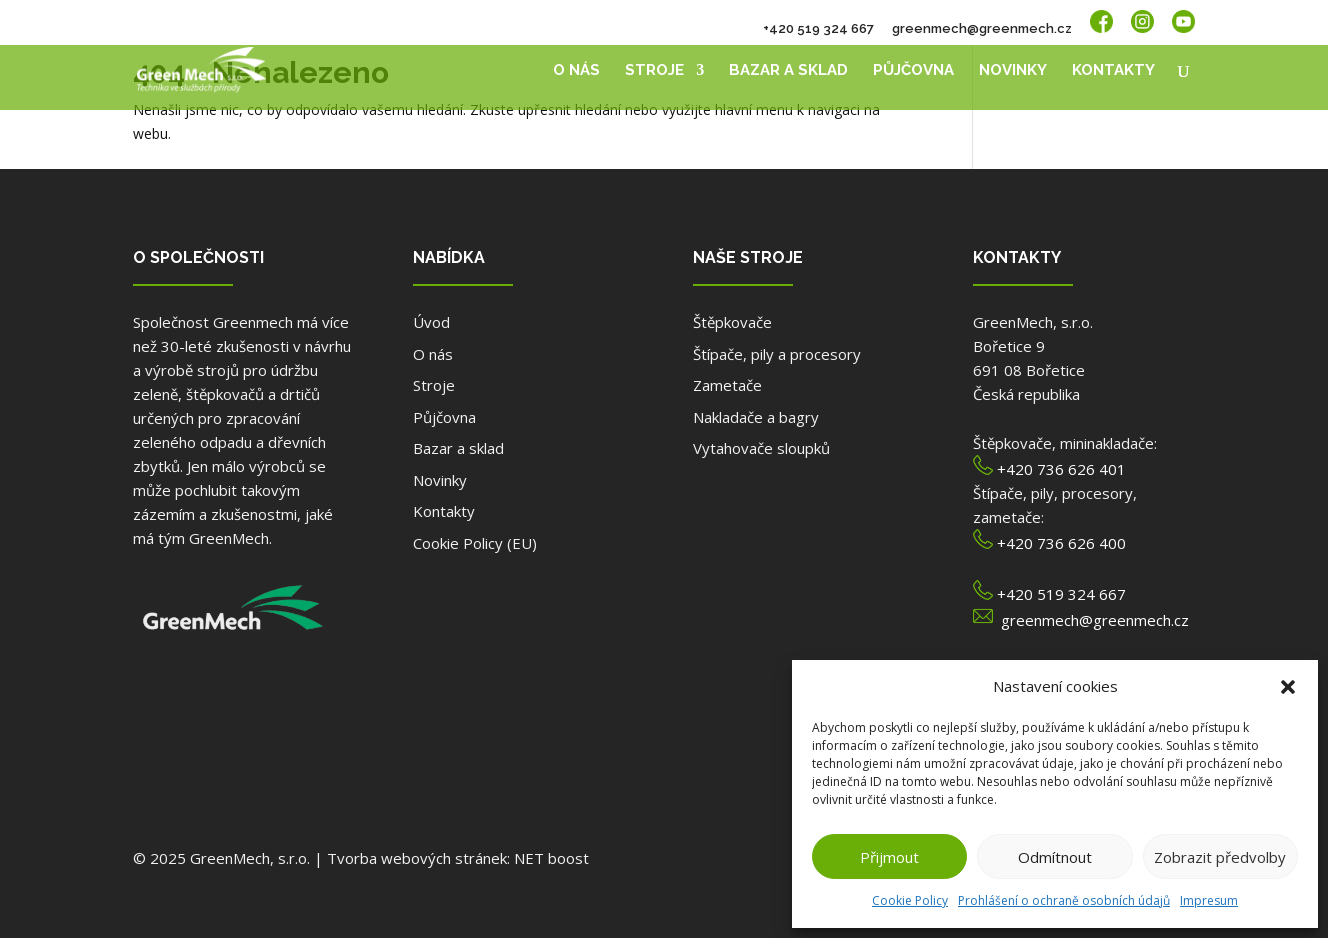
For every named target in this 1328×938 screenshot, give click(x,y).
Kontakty (1113, 71)
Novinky (1013, 71)
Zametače (727, 385)
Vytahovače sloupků (761, 448)
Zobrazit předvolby (1220, 857)
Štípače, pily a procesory (777, 354)
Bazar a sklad (788, 71)
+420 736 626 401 (1061, 469)
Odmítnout (1055, 857)
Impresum (1209, 900)
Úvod (431, 322)
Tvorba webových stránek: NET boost (458, 858)
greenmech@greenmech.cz (982, 29)
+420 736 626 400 (1061, 543)
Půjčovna (913, 71)
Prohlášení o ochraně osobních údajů (1064, 900)
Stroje (654, 71)
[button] (1288, 687)
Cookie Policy (910, 900)
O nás (576, 71)
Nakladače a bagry (756, 417)
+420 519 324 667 (818, 29)
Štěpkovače (732, 322)
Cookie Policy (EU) (475, 543)
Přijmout (889, 857)
